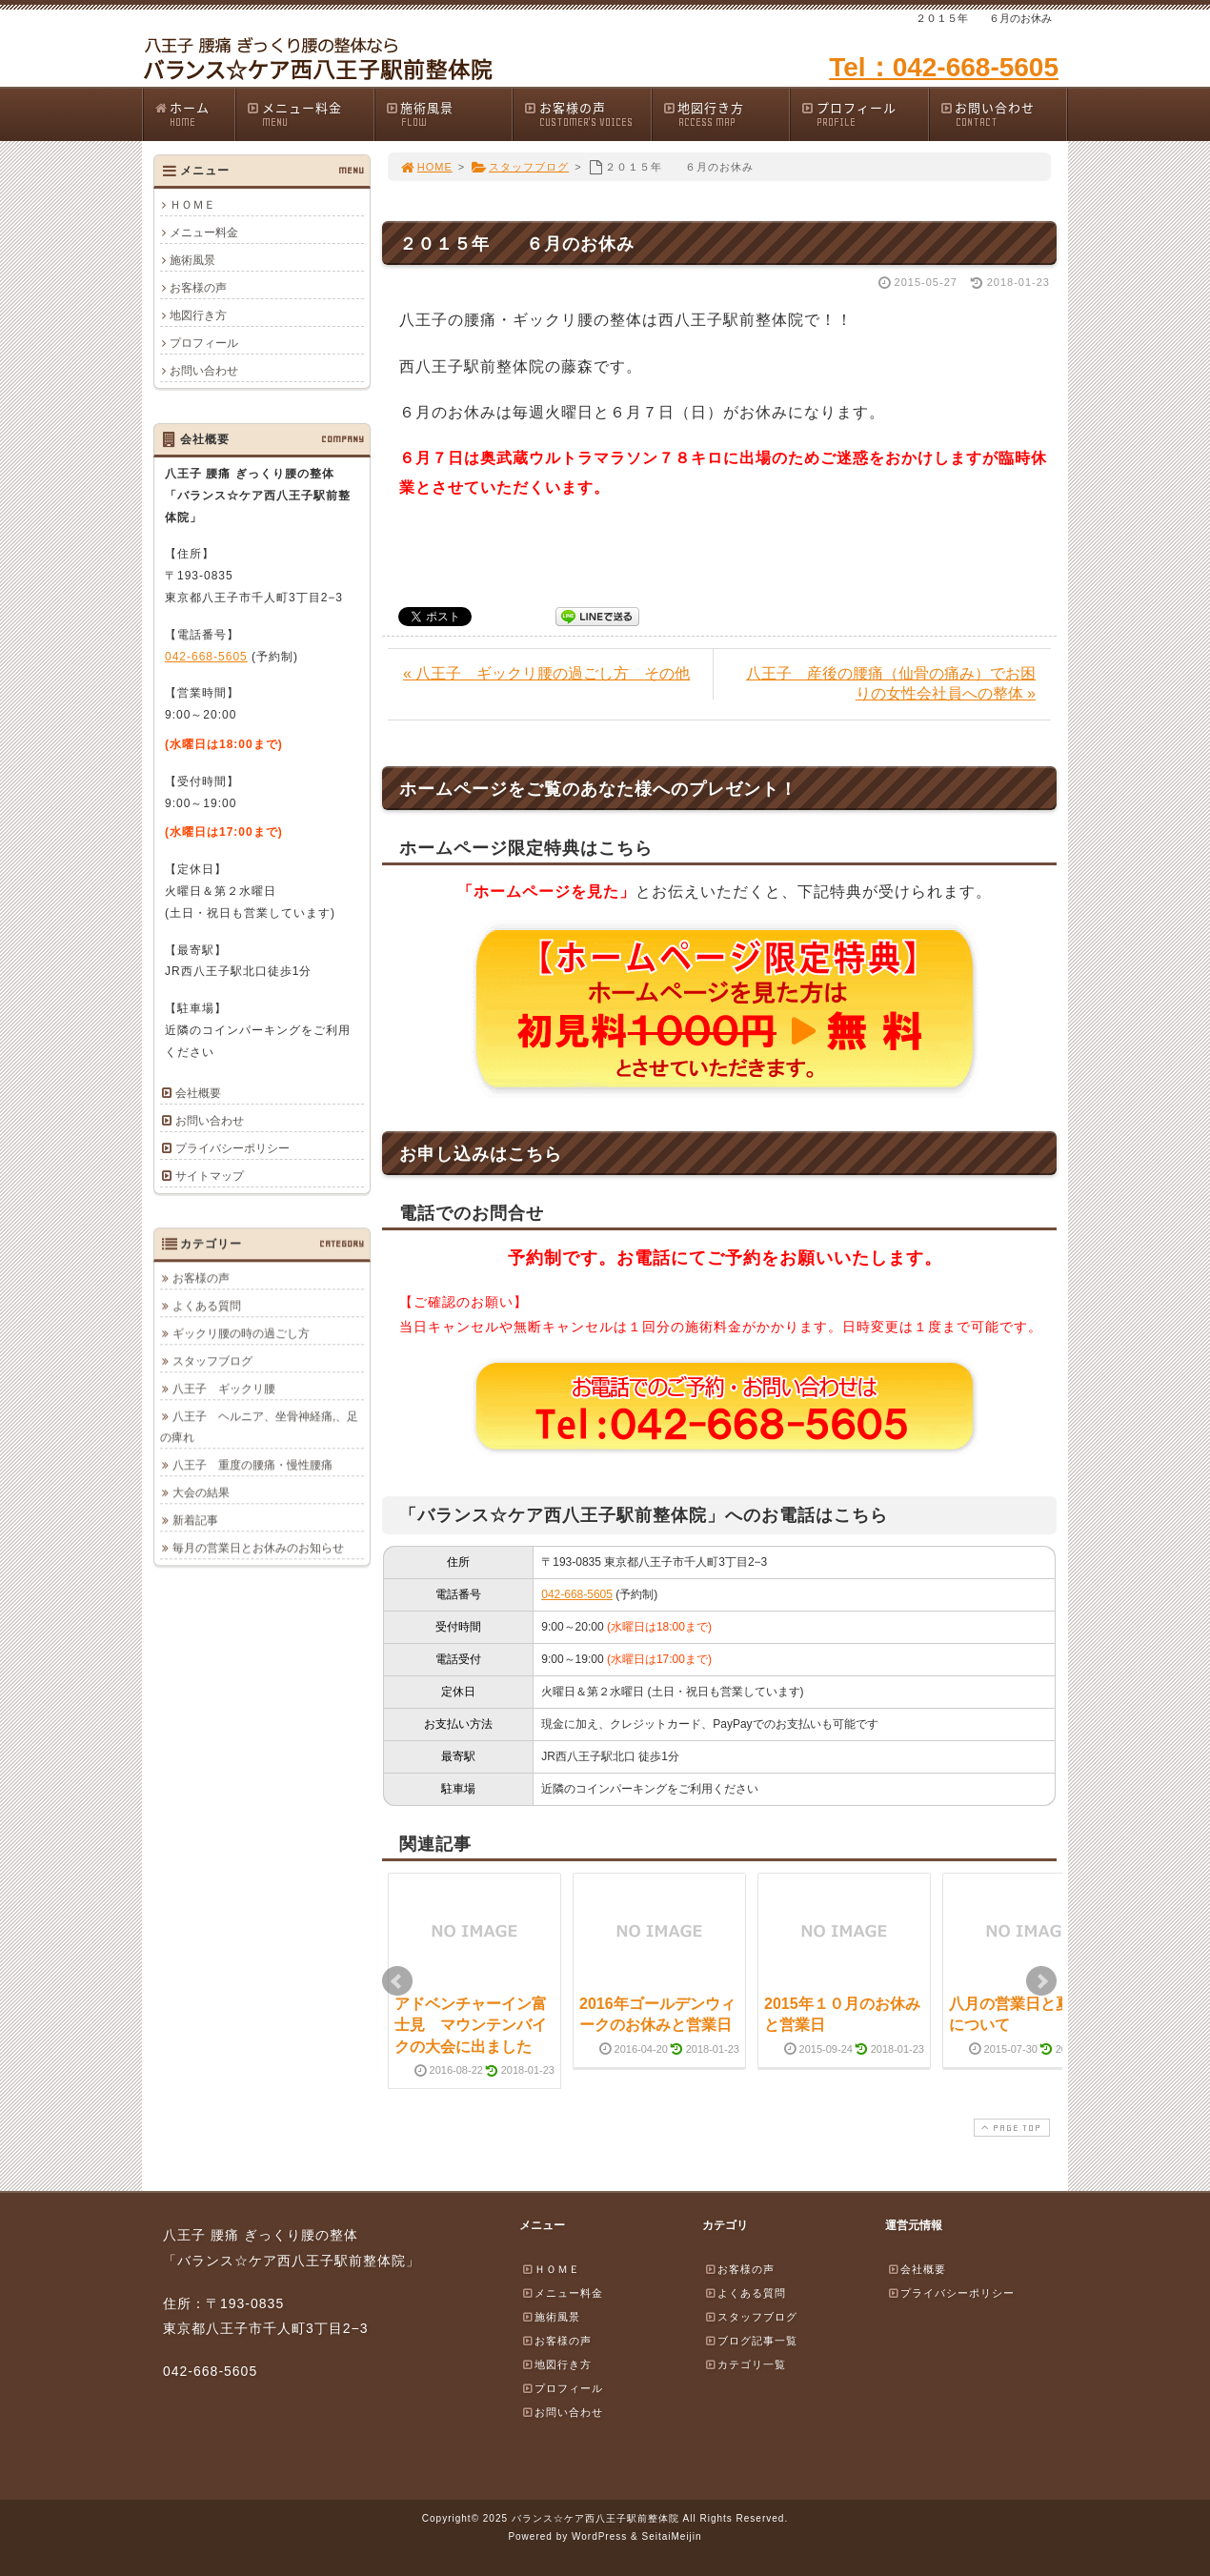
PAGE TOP (1009, 2127)
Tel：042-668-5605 (944, 67)
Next (1041, 1981)
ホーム (193, 114)
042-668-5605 (577, 1594)
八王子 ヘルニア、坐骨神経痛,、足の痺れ (259, 1427)
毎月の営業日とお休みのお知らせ (258, 1547)
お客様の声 (587, 114)
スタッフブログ (520, 166)
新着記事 (195, 1520)
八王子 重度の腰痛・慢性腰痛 (252, 1464)
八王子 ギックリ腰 (223, 1388)
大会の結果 (201, 1492)
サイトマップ (209, 1176)
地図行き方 (726, 114)
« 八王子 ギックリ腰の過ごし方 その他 (546, 673)
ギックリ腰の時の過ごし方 (241, 1333)
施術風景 (449, 114)
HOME (426, 166)
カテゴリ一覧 (745, 2364)
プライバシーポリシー (232, 1148)
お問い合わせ (1003, 114)
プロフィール (864, 114)
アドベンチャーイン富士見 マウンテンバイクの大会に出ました (470, 2025)
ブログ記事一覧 (750, 2340)
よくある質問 (206, 1305)
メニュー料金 (309, 114)
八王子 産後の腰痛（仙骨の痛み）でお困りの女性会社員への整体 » (891, 683)
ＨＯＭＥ (192, 205)
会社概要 (198, 1093)
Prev (397, 1981)
